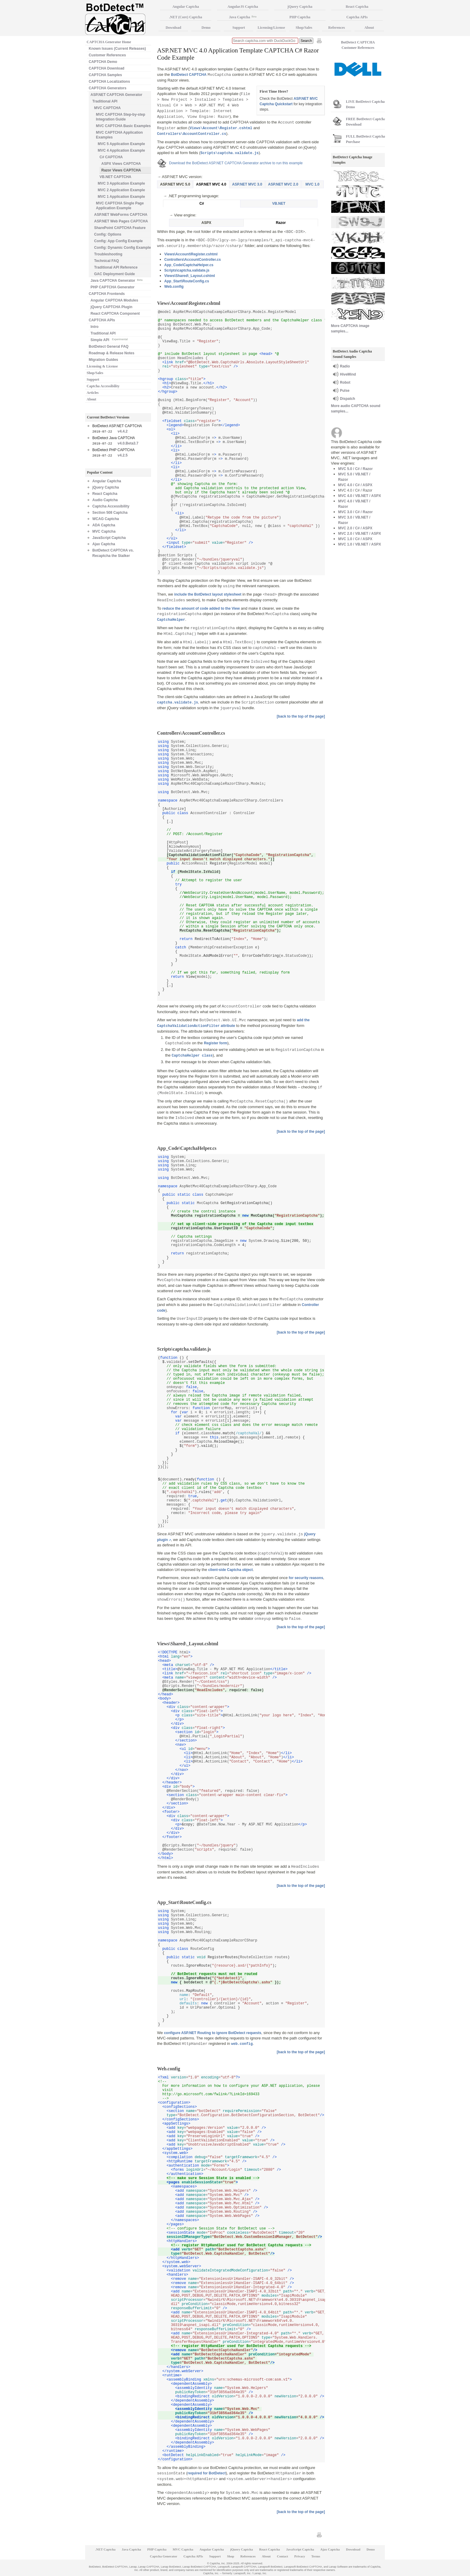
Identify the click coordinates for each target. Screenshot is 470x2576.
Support (93, 379)
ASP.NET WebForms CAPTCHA (120, 215)
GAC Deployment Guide (114, 274)
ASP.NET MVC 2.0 (283, 184)
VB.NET (278, 203)
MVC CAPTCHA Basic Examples (123, 126)
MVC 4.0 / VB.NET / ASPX (359, 496)
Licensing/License (271, 27)
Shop (230, 2556)
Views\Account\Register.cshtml (191, 254)
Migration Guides (103, 360)
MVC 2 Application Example (121, 190)
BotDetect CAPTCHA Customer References (358, 45)
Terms (315, 2556)
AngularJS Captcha (243, 6)
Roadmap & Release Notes (111, 353)
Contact (282, 2556)
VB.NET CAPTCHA (115, 177)
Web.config (173, 286)
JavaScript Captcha (109, 538)
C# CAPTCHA (111, 157)
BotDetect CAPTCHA (189, 75)
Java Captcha (243, 17)
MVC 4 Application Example (121, 150)
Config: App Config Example (118, 241)
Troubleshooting (108, 254)
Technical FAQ (106, 261)
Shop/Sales (95, 373)
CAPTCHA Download (106, 68)
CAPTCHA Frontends (107, 294)
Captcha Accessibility (103, 386)
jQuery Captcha (105, 487)
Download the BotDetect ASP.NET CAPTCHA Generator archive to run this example (236, 163)
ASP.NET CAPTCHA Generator (116, 95)
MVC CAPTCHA (107, 108)
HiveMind (348, 374)
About (91, 399)
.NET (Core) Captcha (185, 17)
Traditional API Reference (116, 267)
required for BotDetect (207, 2473)
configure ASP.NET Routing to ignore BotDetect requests (212, 2033)
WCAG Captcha (105, 519)
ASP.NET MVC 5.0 (175, 184)
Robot (345, 382)
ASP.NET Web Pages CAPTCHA (121, 221)
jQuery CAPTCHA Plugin (111, 307)
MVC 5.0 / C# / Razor (355, 469)
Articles (93, 393)
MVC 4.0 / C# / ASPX (355, 485)
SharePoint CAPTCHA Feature (120, 228)
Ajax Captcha (103, 544)
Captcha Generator (163, 2556)
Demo (205, 27)
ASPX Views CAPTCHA (121, 164)
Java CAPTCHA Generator (116, 280)
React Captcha (104, 494)
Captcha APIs (356, 17)
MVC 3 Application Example (121, 183)
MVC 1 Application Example (121, 197)
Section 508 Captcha (109, 512)
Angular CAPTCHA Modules (114, 300)
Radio (345, 366)
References (336, 27)
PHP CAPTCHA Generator (113, 287)
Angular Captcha (106, 481)
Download (173, 27)
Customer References (107, 55)
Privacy (299, 2556)
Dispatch (347, 399)
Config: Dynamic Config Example (122, 247)
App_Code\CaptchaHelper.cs (188, 265)
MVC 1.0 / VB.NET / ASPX (359, 544)
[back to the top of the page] (301, 716)
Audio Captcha (105, 500)
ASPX (206, 223)
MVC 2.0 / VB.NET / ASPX (359, 533)
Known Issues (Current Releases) (117, 48)
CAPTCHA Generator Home (109, 42)
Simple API (109, 339)
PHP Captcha (300, 17)
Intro (95, 327)
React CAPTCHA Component (115, 313)
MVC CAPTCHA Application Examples (119, 134)
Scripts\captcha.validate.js (187, 270)
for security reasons (306, 1578)
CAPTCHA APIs (102, 320)
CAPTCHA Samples (105, 75)
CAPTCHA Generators (107, 88)
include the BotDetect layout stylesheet (207, 594)
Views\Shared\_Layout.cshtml (189, 276)
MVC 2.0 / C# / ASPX (355, 528)
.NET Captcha (105, 2549)
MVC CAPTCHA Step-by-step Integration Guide (120, 116)
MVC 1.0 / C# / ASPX (355, 539)
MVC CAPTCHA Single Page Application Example (120, 205)
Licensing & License (102, 366)
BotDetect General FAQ (109, 346)
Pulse (345, 390)
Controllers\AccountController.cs (192, 259)
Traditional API (105, 101)
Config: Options (107, 234)
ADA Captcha (103, 525)
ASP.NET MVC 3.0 (247, 184)
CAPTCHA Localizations (109, 81)
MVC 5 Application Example (121, 144)
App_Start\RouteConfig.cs (186, 281)
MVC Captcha (103, 531)
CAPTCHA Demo (103, 62)
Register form (215, 1043)
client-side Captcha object (230, 1570)
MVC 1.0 (312, 184)
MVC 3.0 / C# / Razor (355, 512)
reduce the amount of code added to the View (200, 608)
